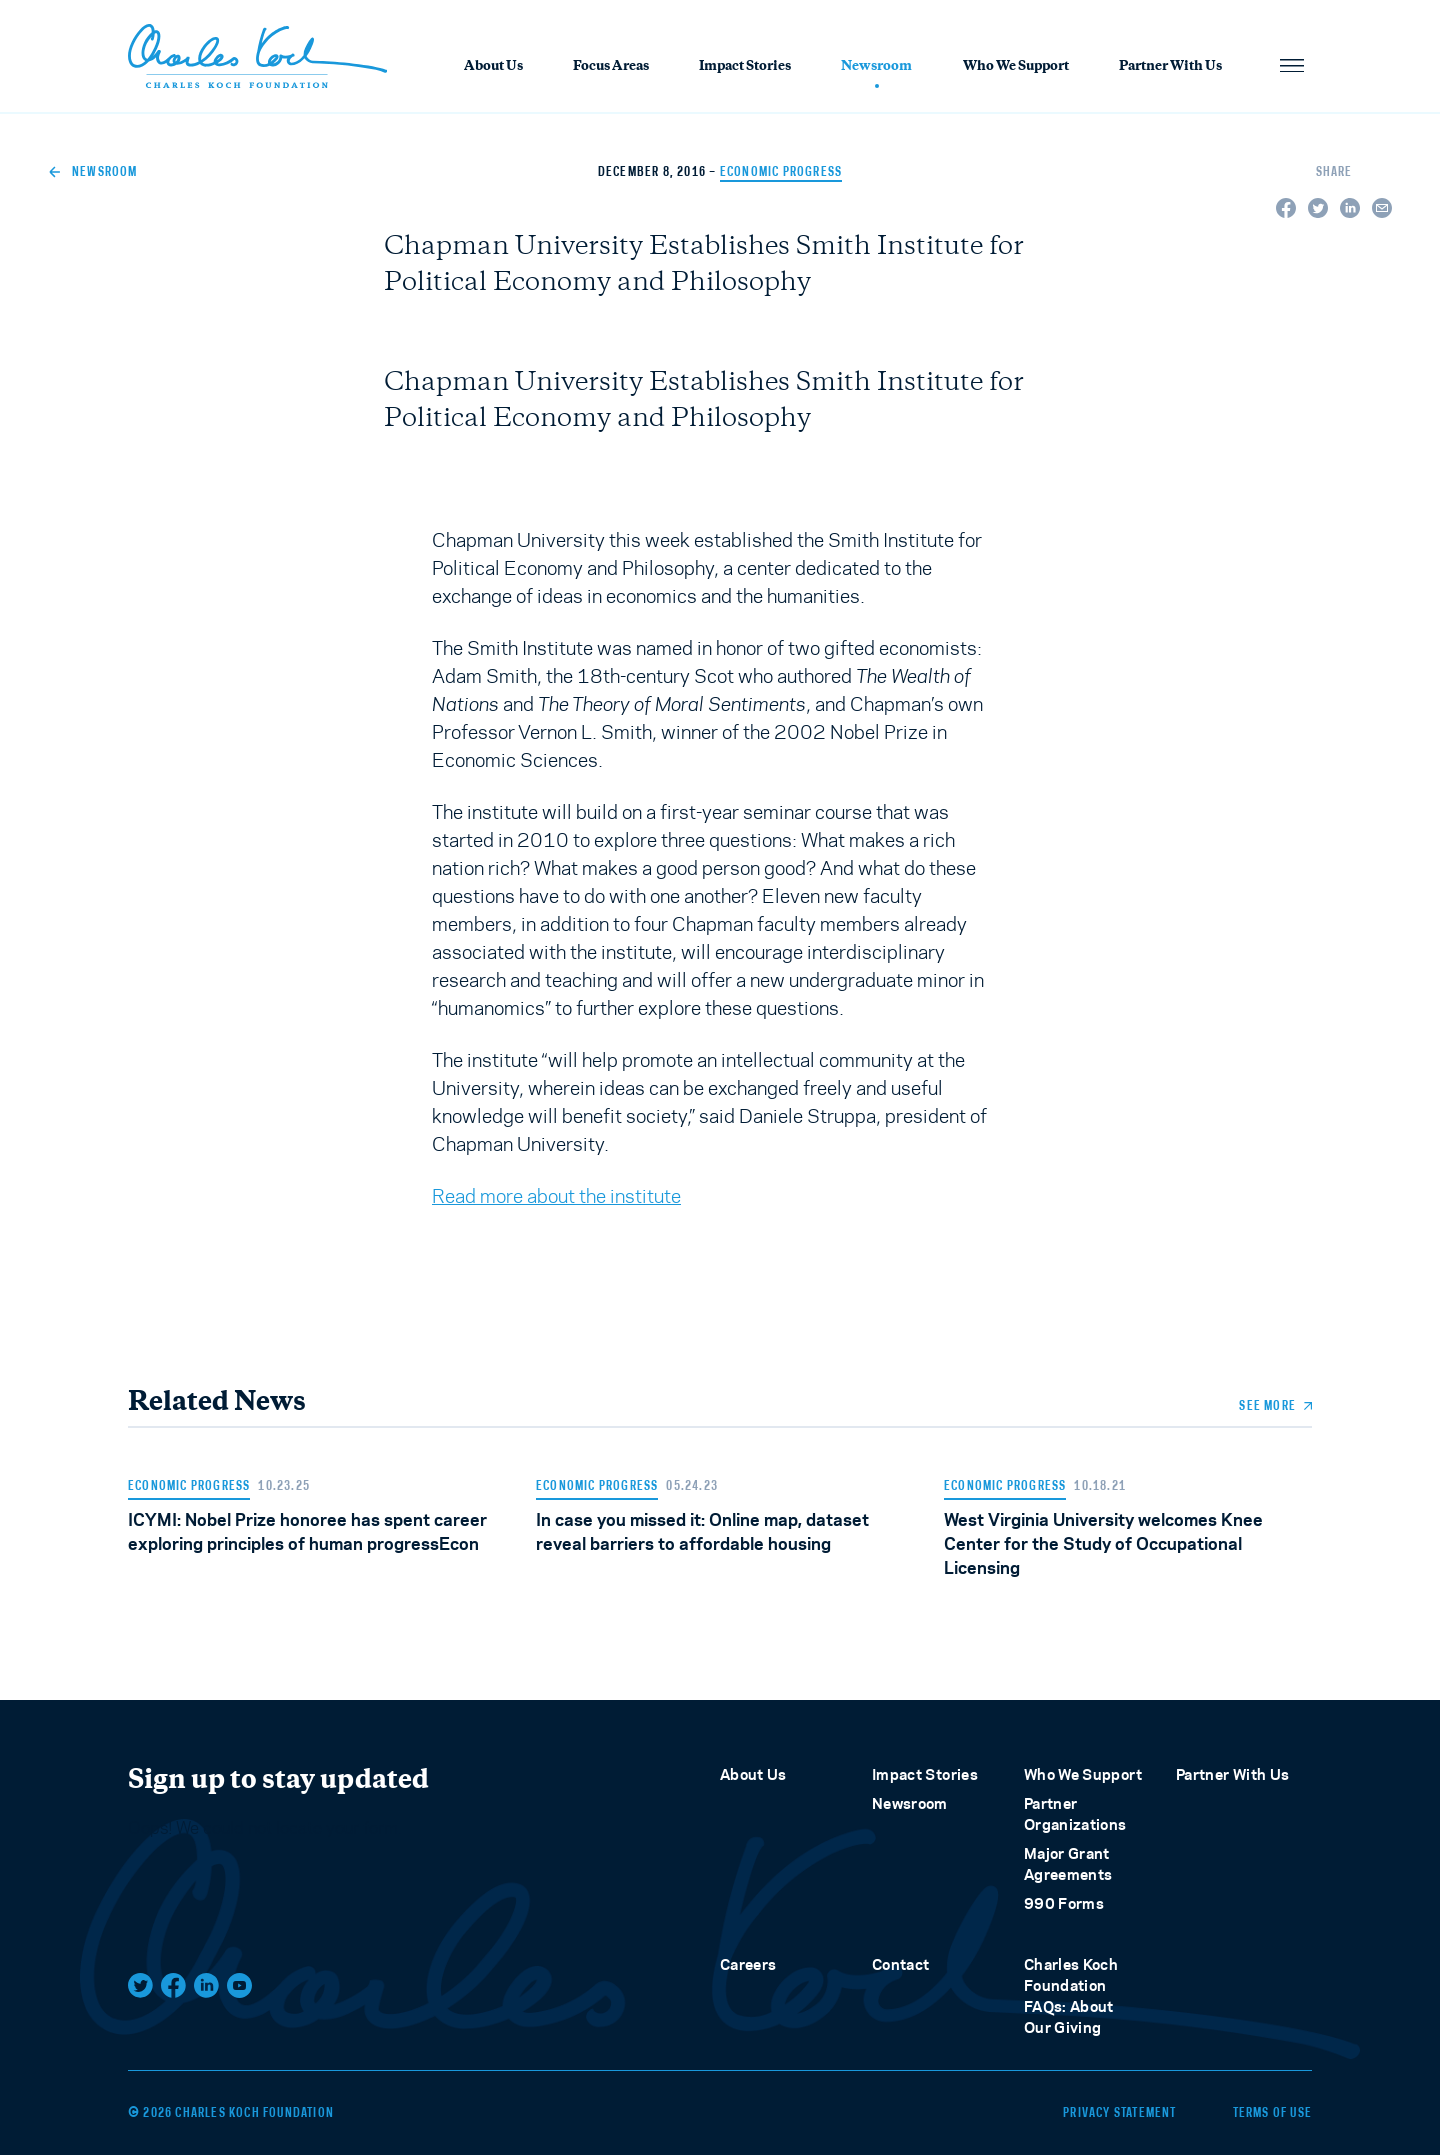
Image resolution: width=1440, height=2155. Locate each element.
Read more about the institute (556, 1196)
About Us (493, 67)
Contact (900, 1964)
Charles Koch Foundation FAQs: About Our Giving (1071, 1996)
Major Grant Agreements (1068, 1864)
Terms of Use (1272, 2113)
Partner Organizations (1075, 1814)
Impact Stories (745, 67)
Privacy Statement (1119, 2113)
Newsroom (876, 68)
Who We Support (1016, 67)
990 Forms (1064, 1903)
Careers (748, 1964)
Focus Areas (611, 67)
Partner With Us (1170, 67)
